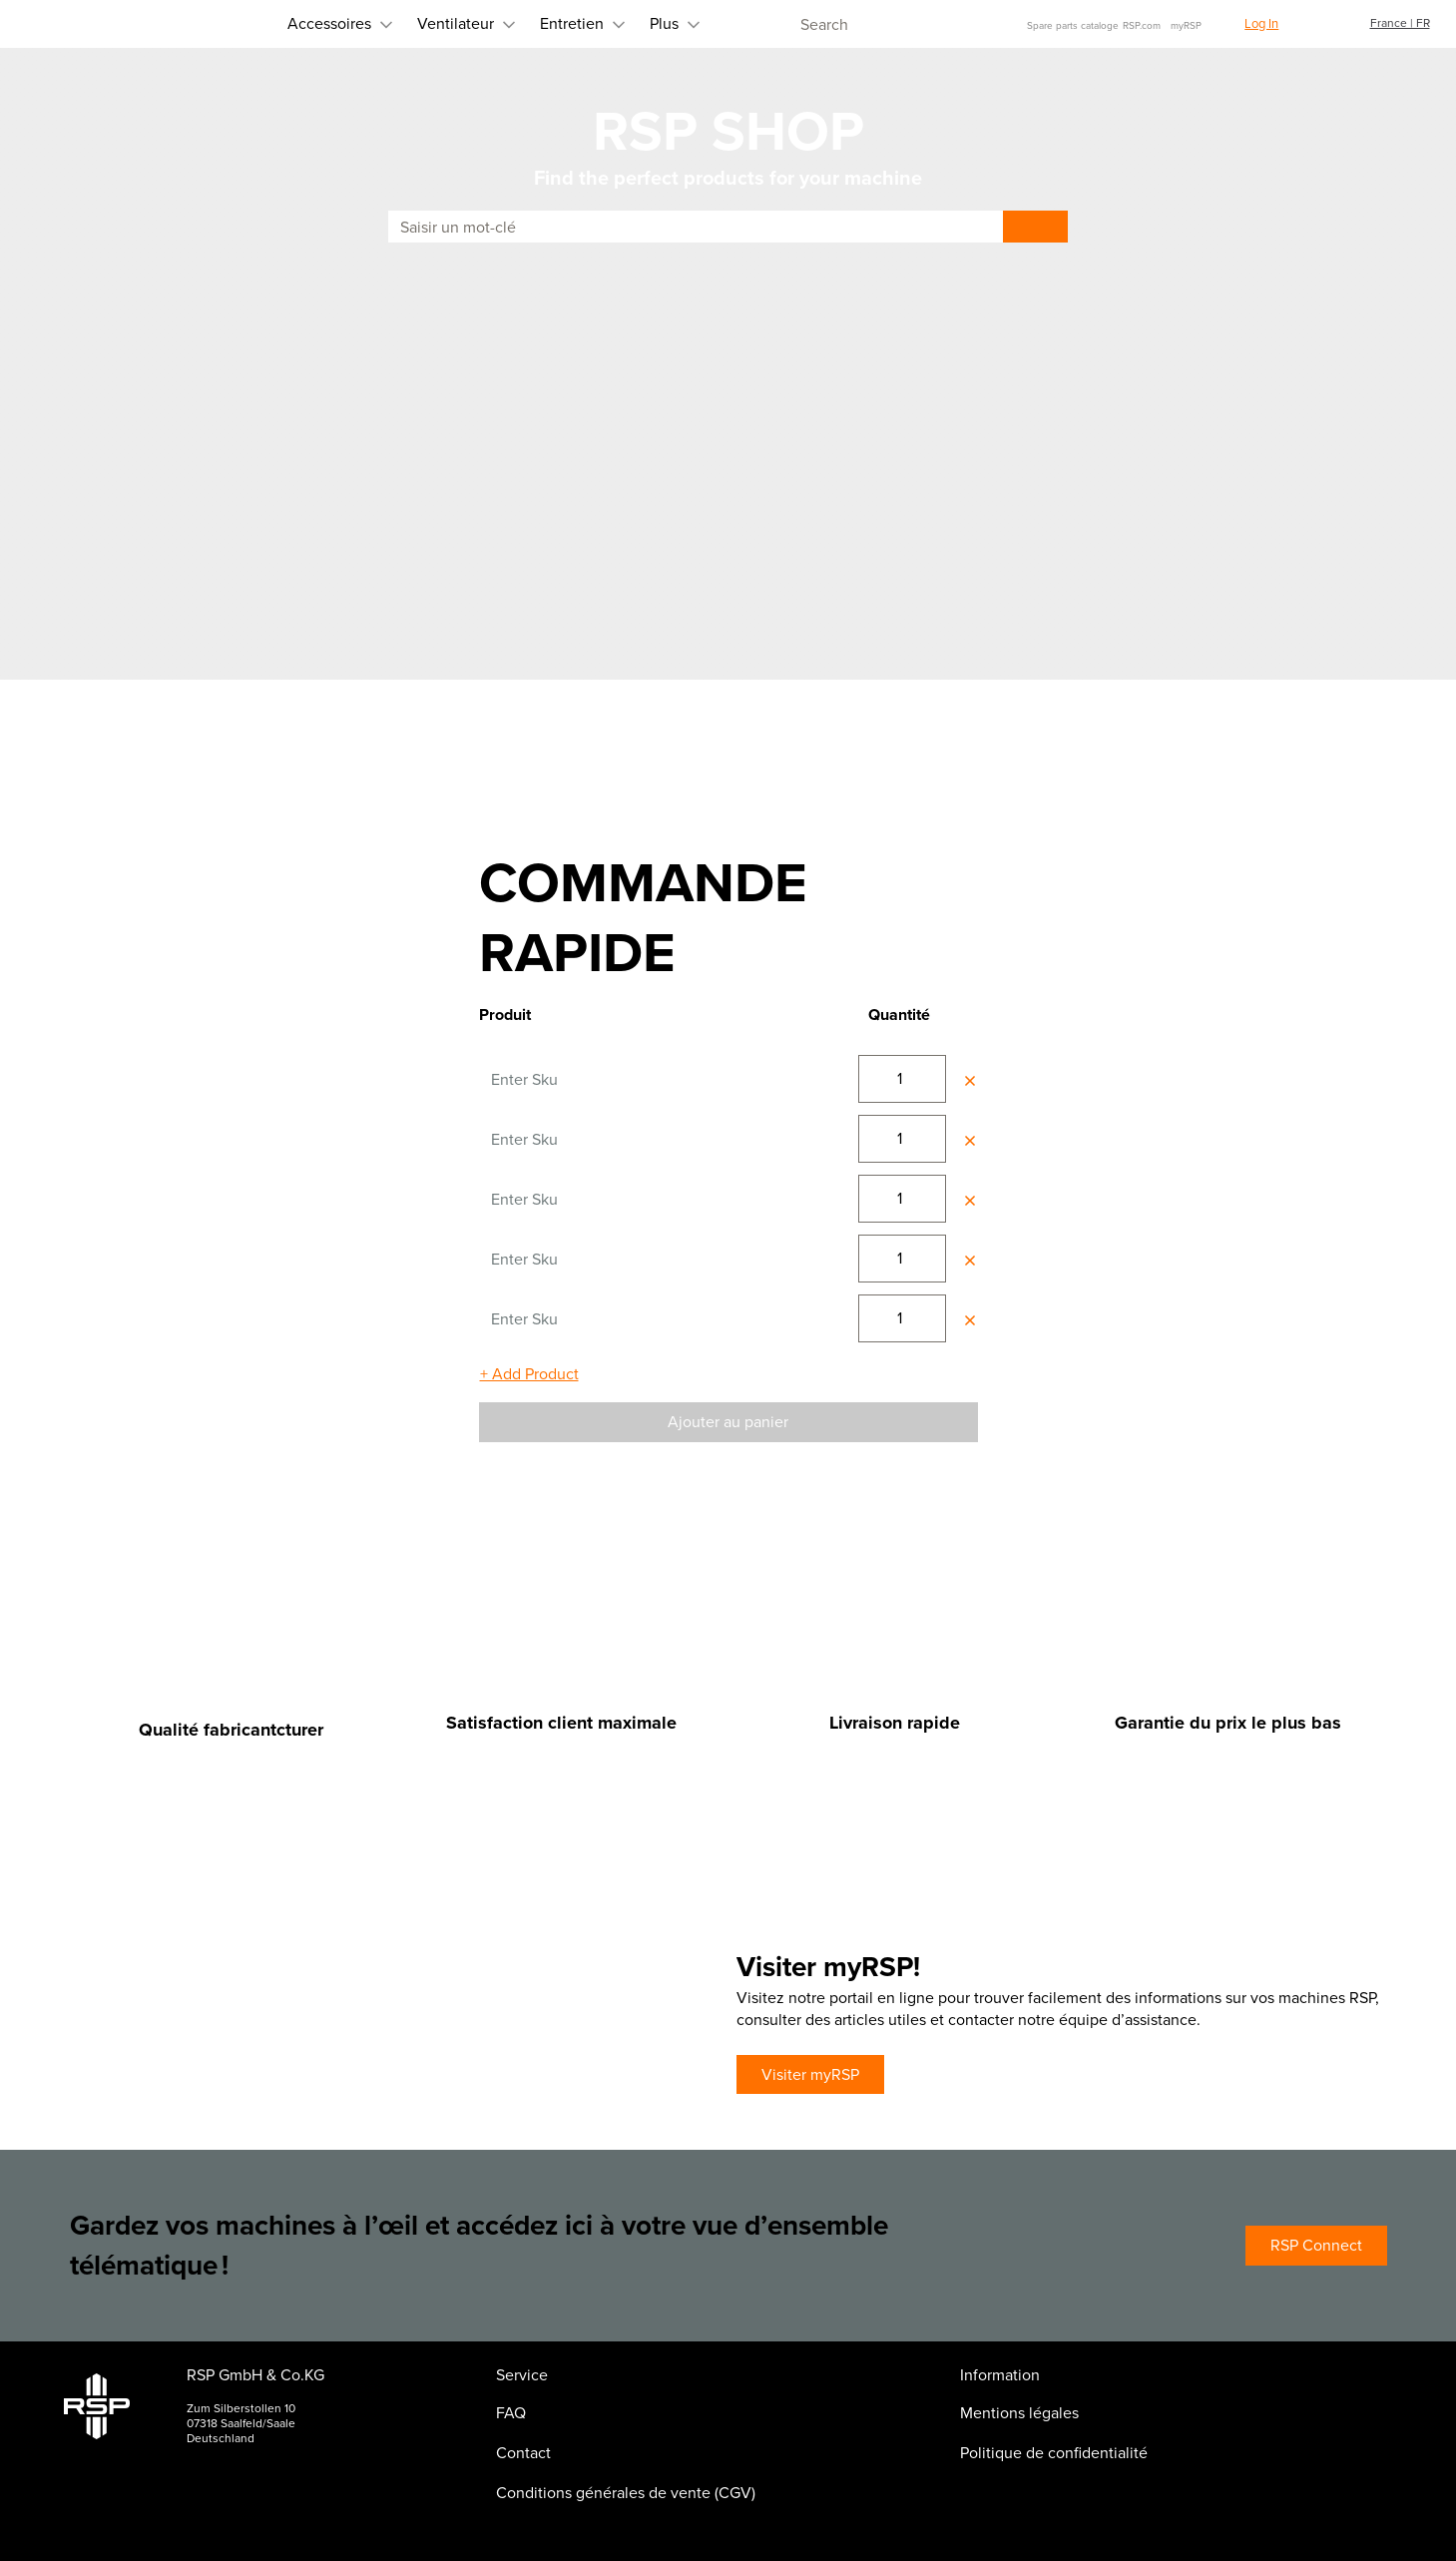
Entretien (483, 23)
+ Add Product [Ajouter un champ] (529, 1373)
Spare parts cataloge (1073, 25)
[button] (1249, 24)
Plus (575, 23)
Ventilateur (366, 23)
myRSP (1186, 25)
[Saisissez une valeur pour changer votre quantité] (902, 1079)
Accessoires (240, 23)
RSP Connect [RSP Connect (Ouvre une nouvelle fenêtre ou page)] (1316, 2245)
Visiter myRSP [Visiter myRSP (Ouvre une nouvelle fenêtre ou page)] (810, 2074)
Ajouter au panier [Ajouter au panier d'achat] (728, 1421)
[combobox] (881, 24)
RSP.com (1142, 25)
